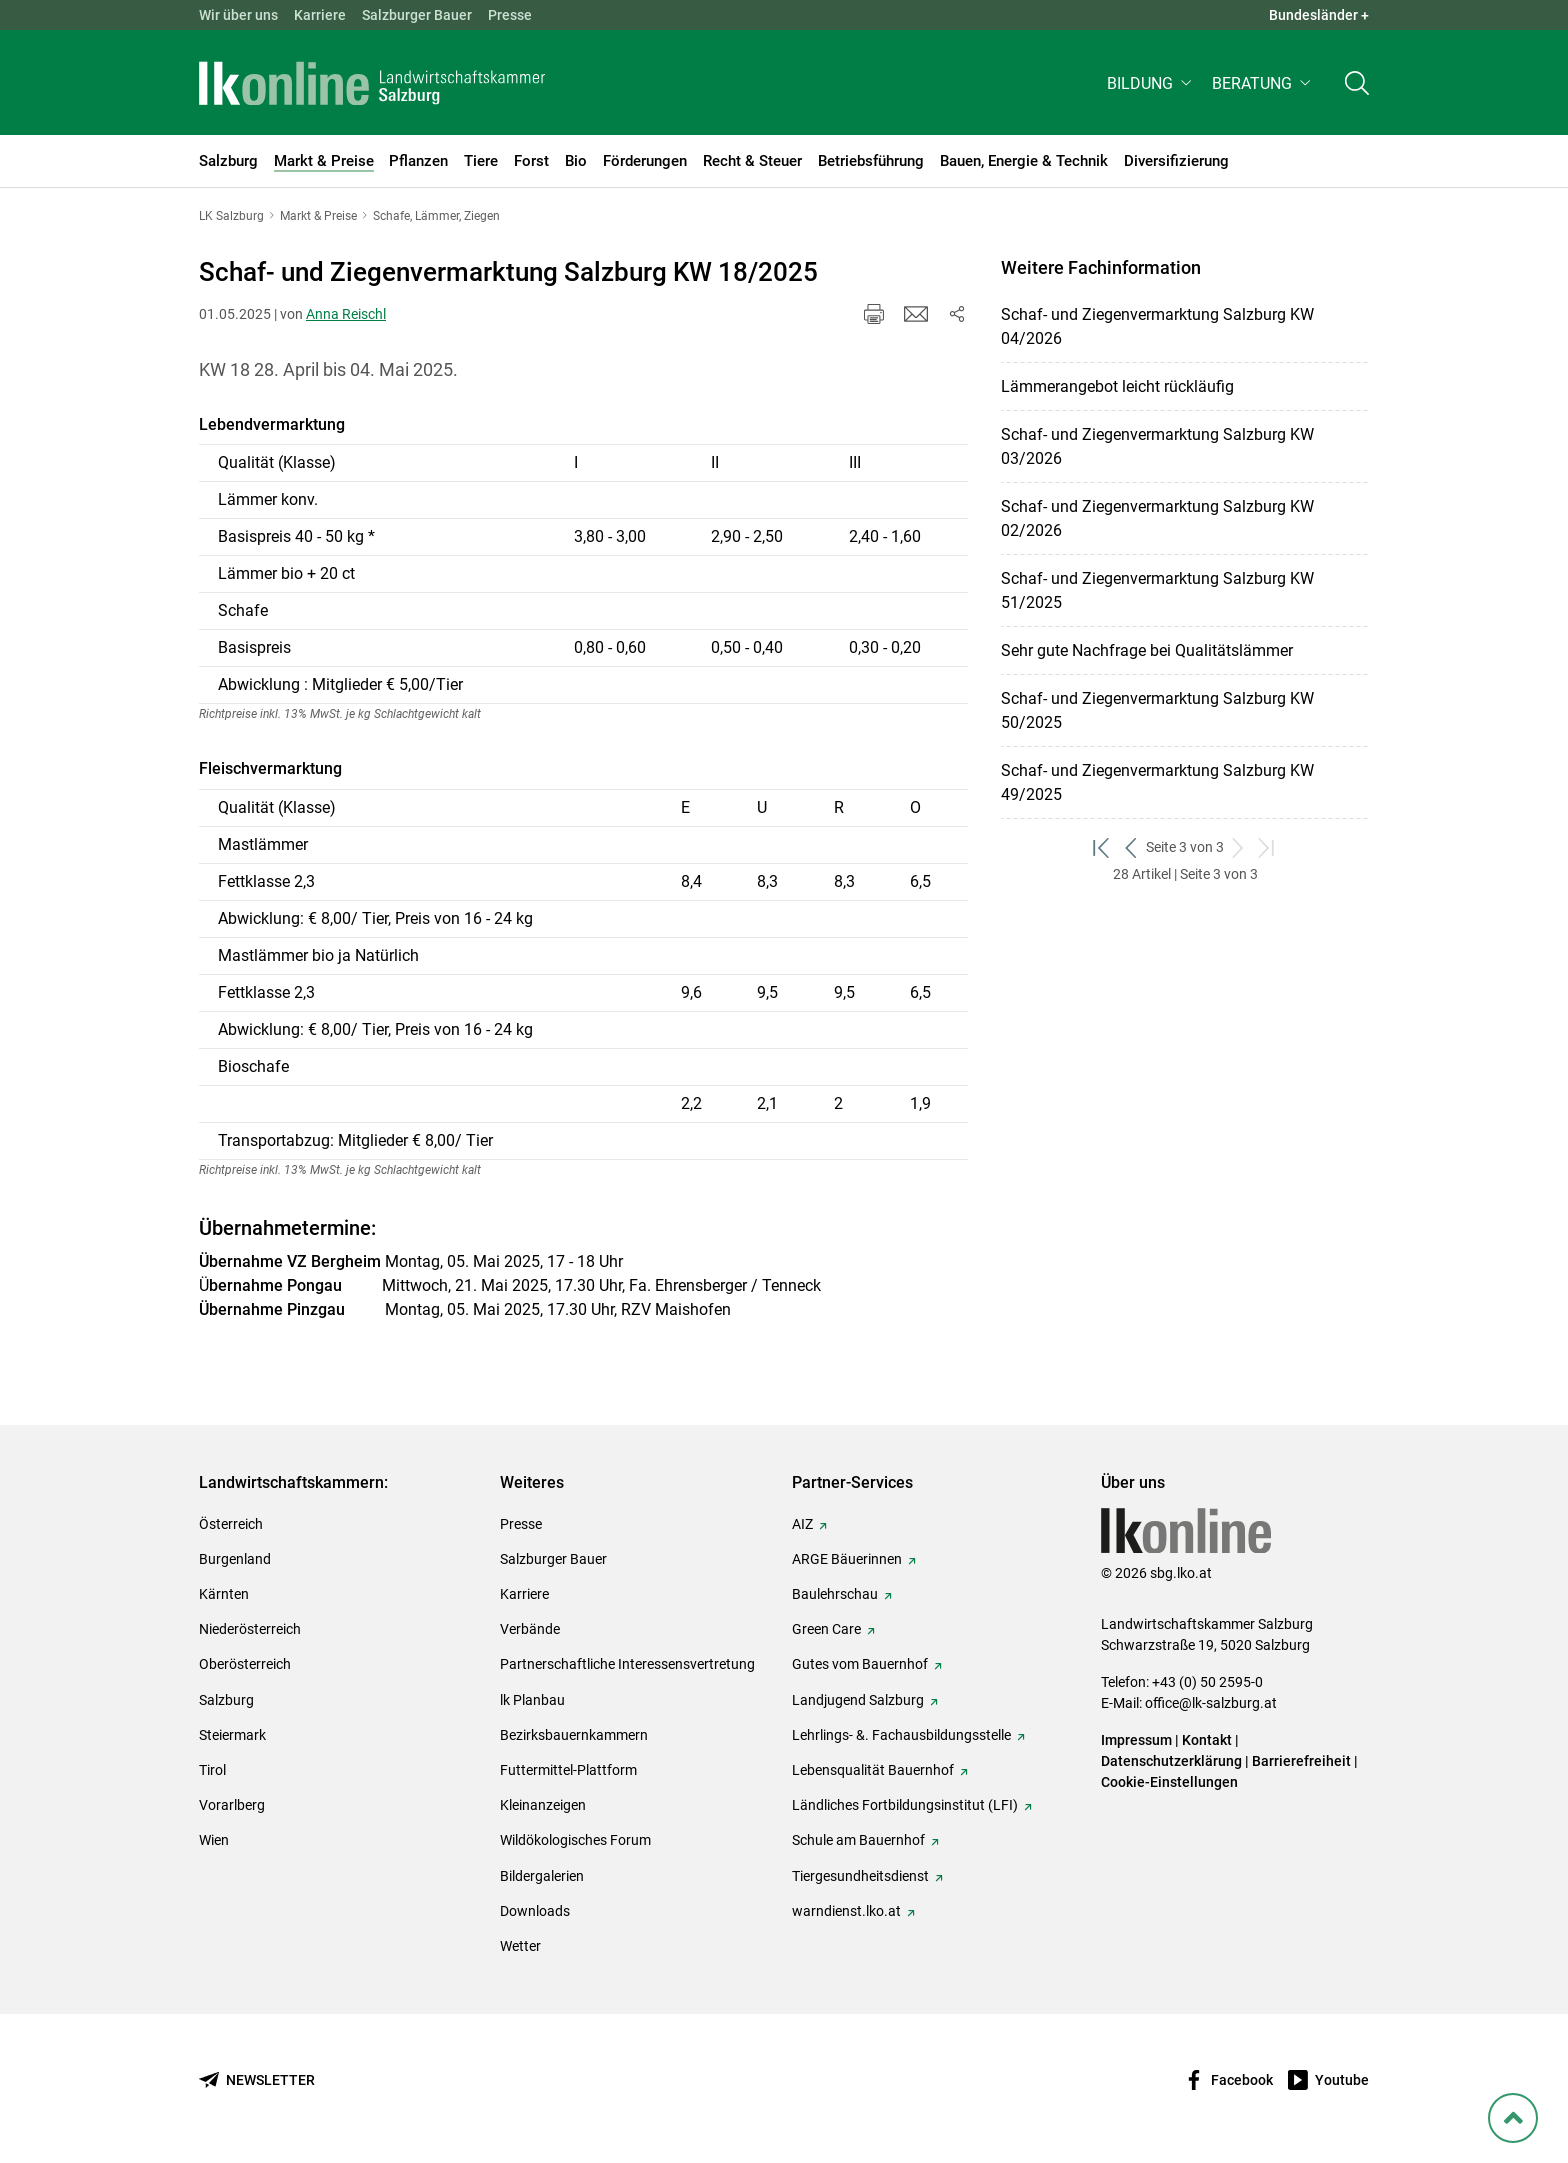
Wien (214, 1840)
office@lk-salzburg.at (1211, 1703)
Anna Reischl (346, 314)
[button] (1151, 86)
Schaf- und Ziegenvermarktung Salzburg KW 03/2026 (1157, 446)
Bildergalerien (542, 1876)
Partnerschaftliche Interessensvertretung (627, 1664)
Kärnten (224, 1594)
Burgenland (235, 1559)
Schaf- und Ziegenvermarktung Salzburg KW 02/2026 (1157, 518)
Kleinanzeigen (543, 1805)
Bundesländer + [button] (1319, 15)
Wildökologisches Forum (575, 1840)
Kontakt (1207, 1740)
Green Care (826, 1629)
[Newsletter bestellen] (257, 2080)
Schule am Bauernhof (858, 1840)
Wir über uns (238, 15)
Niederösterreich (250, 1629)
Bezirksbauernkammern (574, 1735)
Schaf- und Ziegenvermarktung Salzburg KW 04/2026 (1157, 326)
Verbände (530, 1629)
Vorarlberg (232, 1805)
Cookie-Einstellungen (1169, 1782)
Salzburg (226, 1700)
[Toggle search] (1357, 86)
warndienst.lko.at (846, 1911)
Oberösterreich (245, 1664)
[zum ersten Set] (1102, 847)
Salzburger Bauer (417, 15)
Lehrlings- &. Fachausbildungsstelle (901, 1735)
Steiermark (232, 1735)
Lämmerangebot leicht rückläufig (1117, 386)
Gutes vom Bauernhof (860, 1664)
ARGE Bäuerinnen (847, 1559)
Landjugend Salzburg (858, 1700)
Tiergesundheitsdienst (860, 1876)
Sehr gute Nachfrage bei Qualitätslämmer (1147, 650)
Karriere (320, 15)
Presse (510, 15)
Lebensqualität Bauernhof (873, 1770)
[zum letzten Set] (1267, 847)
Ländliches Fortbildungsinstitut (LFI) (905, 1805)
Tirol (212, 1770)
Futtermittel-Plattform (568, 1770)
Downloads (535, 1911)
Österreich (231, 1524)
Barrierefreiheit (1301, 1761)
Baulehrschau (835, 1594)
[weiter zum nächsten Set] (1238, 847)
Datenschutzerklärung (1173, 1761)
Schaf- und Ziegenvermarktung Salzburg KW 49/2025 (1157, 782)
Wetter (520, 1946)
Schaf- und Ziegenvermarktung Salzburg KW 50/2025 (1157, 710)
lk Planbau (532, 1700)
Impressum (1136, 1740)
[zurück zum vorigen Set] (1131, 847)
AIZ (802, 1524)
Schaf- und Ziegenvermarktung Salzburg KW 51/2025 (1157, 590)
